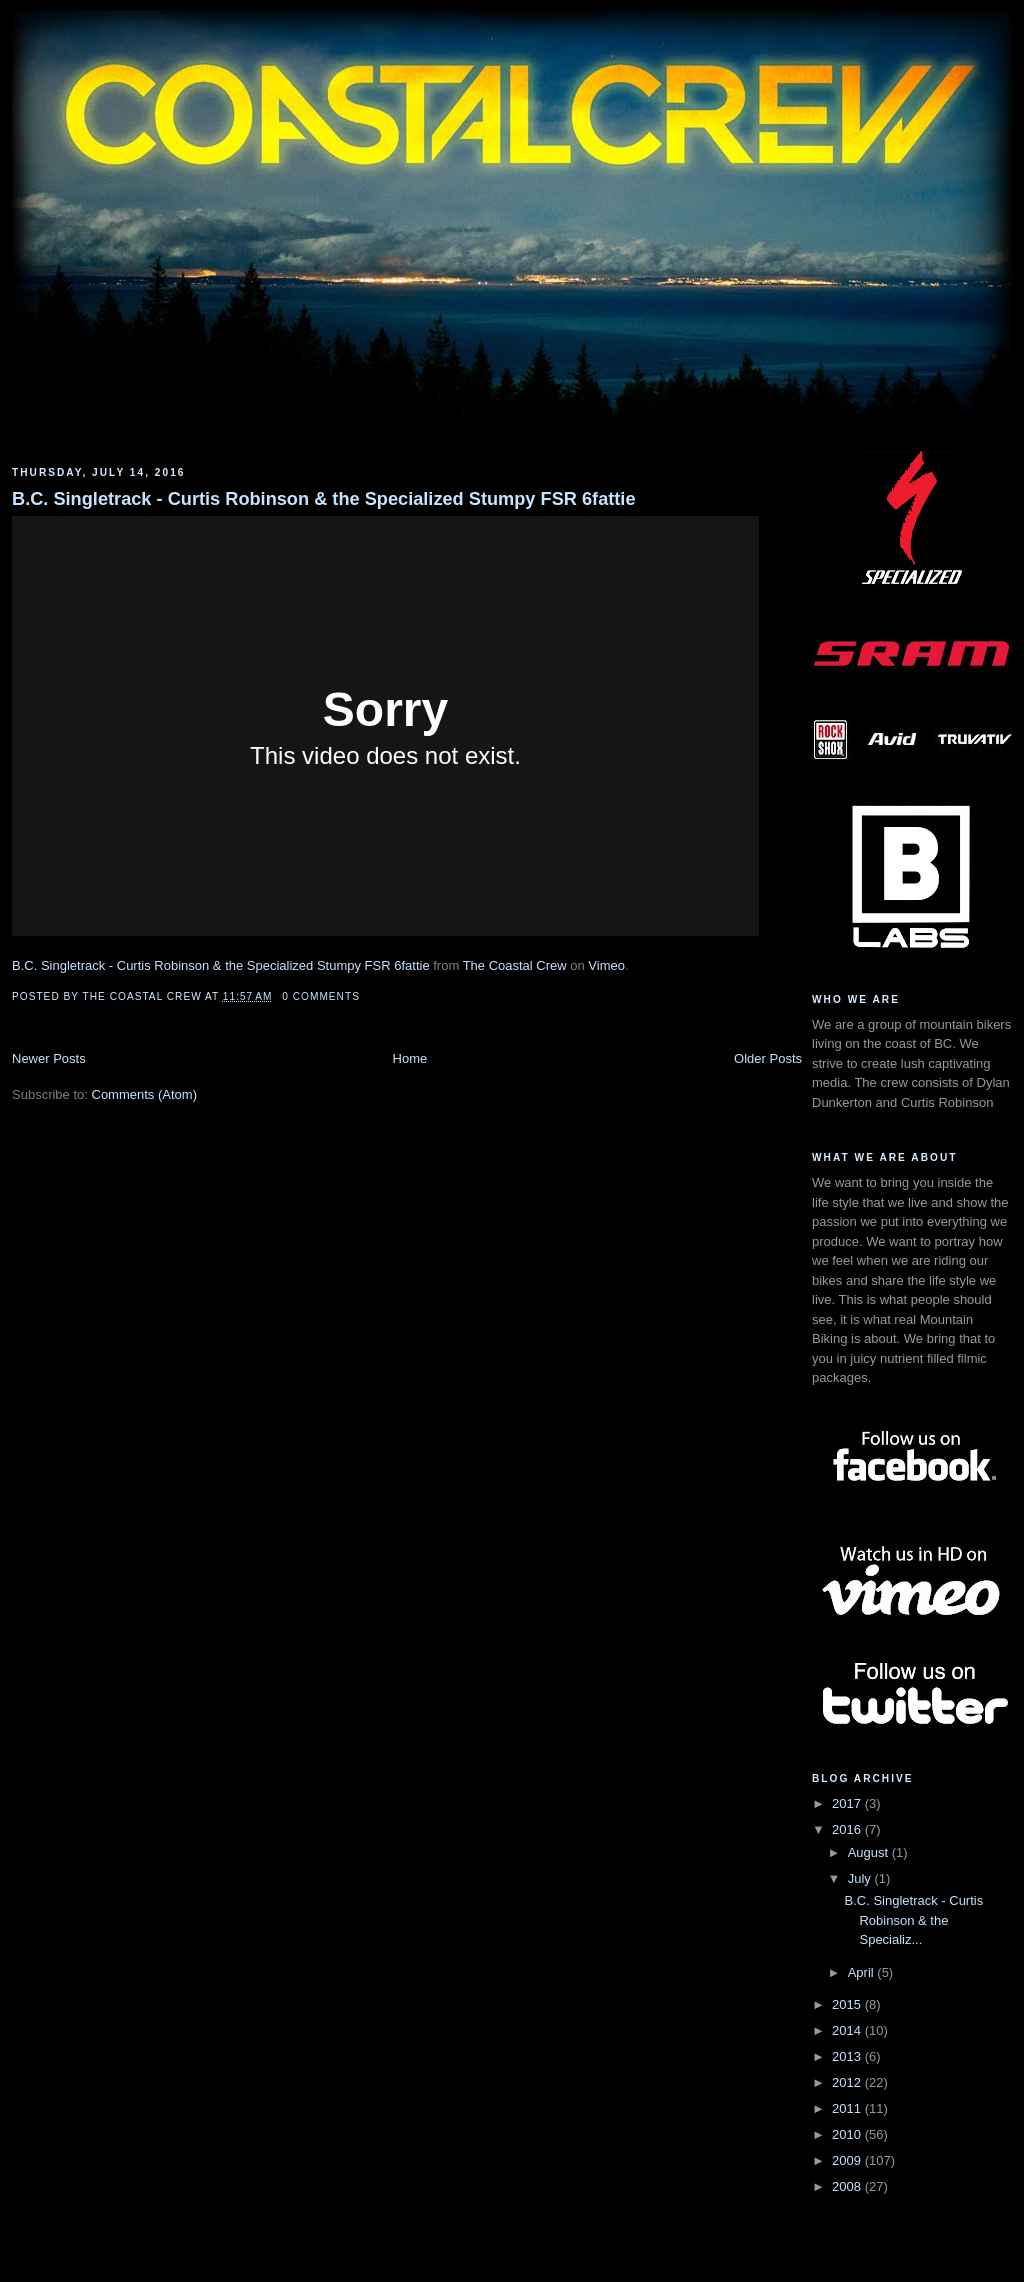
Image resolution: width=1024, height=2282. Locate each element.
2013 (848, 2056)
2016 (848, 1829)
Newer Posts (49, 1058)
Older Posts (768, 1058)
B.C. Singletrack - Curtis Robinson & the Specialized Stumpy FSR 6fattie (324, 499)
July (861, 1878)
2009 (848, 2160)
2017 (848, 1803)
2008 (848, 2186)
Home (410, 1058)
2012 (848, 2082)
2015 (848, 2004)
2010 (848, 2134)
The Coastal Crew (515, 965)
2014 (848, 2030)
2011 (848, 2108)
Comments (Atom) (144, 1094)
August (870, 1852)
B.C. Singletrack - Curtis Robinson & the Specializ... (913, 1920)
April (863, 1972)
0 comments (321, 996)
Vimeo (606, 965)
